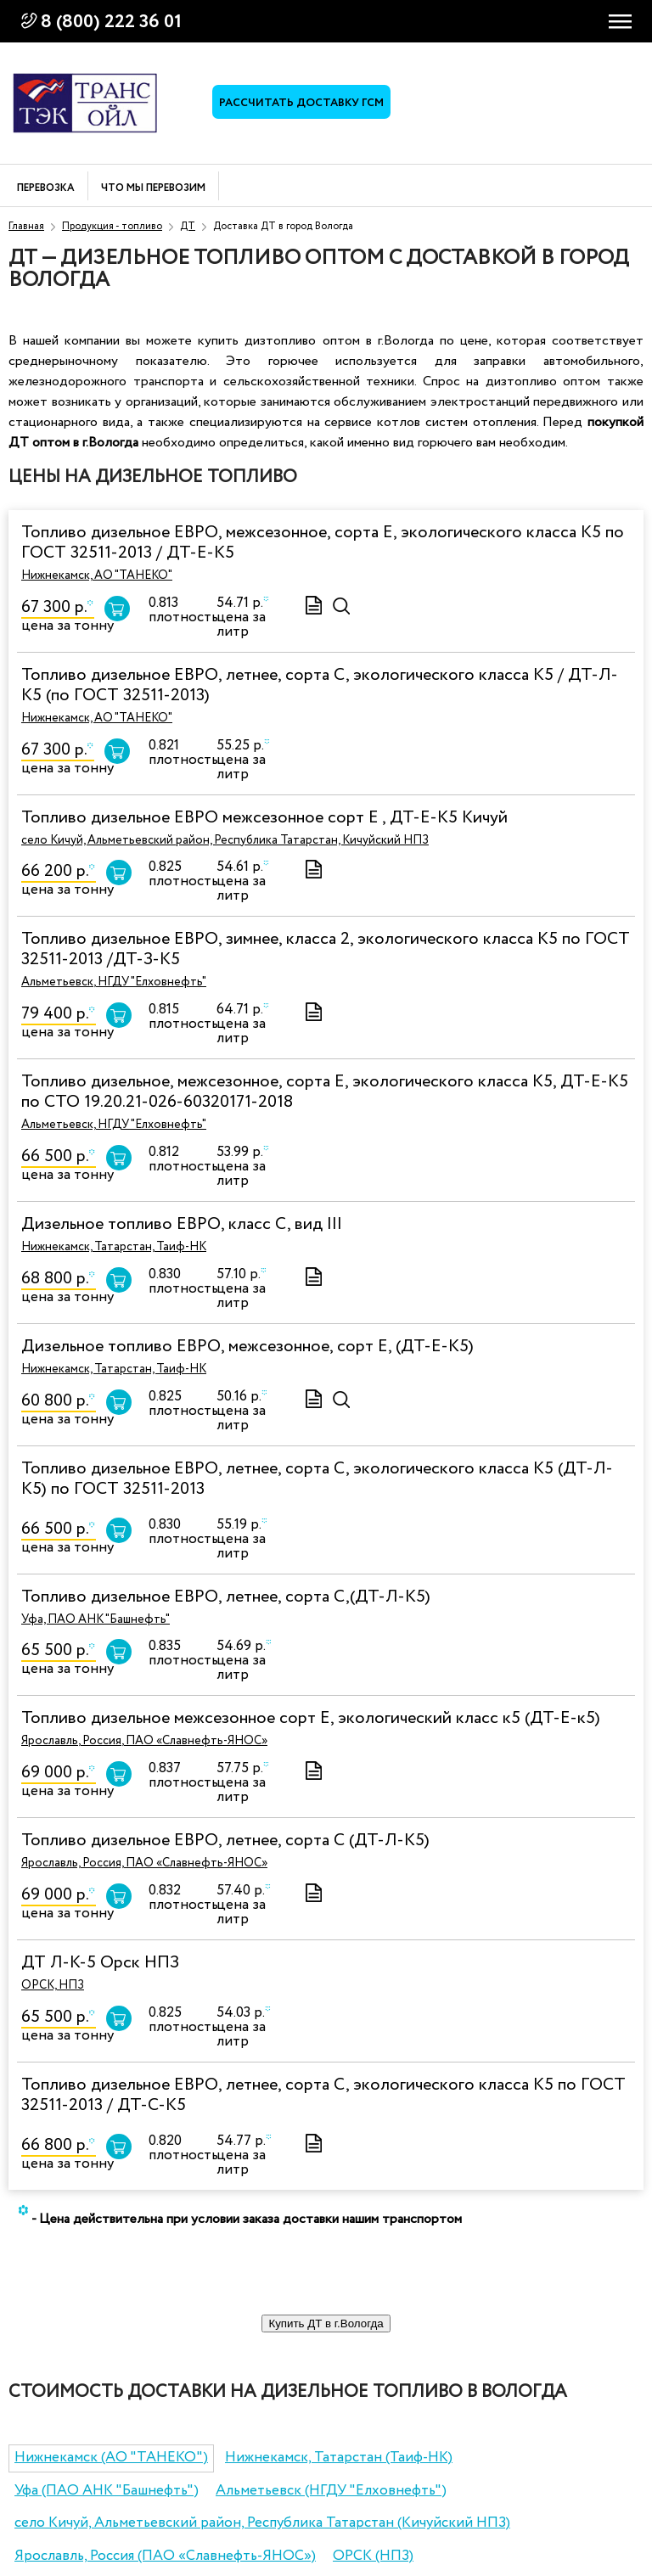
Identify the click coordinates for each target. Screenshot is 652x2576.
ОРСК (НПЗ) (373, 2556)
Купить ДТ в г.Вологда (325, 2323)
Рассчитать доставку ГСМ (301, 103)
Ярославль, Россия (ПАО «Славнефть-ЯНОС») (165, 2556)
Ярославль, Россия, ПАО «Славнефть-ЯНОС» (144, 1740)
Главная (26, 226)
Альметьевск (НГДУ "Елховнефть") (331, 2490)
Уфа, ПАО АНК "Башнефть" (95, 1619)
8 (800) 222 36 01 (111, 22)
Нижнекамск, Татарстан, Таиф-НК (113, 1246)
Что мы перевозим (153, 189)
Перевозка (46, 189)
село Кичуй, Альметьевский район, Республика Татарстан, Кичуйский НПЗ (225, 840)
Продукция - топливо (112, 226)
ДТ (187, 226)
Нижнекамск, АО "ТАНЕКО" (96, 575)
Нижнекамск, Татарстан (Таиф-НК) (338, 2457)
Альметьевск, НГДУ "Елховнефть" (113, 982)
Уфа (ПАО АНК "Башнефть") (106, 2490)
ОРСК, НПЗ (52, 1985)
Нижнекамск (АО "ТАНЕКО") (111, 2457)
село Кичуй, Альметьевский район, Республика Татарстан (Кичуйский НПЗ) (262, 2523)
